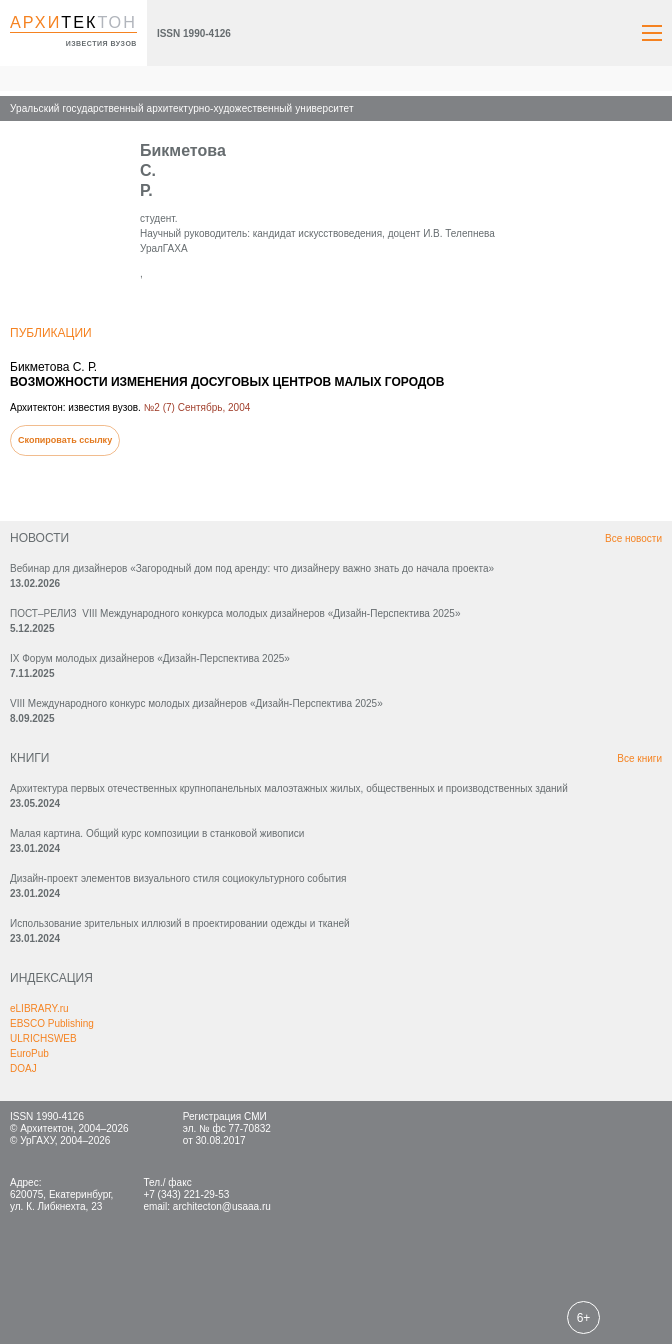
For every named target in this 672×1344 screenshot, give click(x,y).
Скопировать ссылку (65, 440)
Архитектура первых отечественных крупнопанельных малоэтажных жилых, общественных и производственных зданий (289, 788)
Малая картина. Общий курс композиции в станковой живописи (157, 833)
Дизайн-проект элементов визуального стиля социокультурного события (178, 878)
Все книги (639, 758)
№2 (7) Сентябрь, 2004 (197, 407)
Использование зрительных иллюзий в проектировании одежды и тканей (180, 923)
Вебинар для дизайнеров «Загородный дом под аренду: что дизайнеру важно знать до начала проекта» (252, 568)
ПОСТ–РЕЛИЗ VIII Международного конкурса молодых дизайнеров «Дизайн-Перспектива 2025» (235, 613)
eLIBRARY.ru (39, 1008)
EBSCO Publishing (52, 1023)
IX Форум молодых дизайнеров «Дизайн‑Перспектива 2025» (150, 658)
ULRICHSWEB (43, 1038)
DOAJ (23, 1068)
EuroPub (29, 1053)
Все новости (633, 538)
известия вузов (101, 43)
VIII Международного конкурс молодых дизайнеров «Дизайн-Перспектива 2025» (196, 703)
